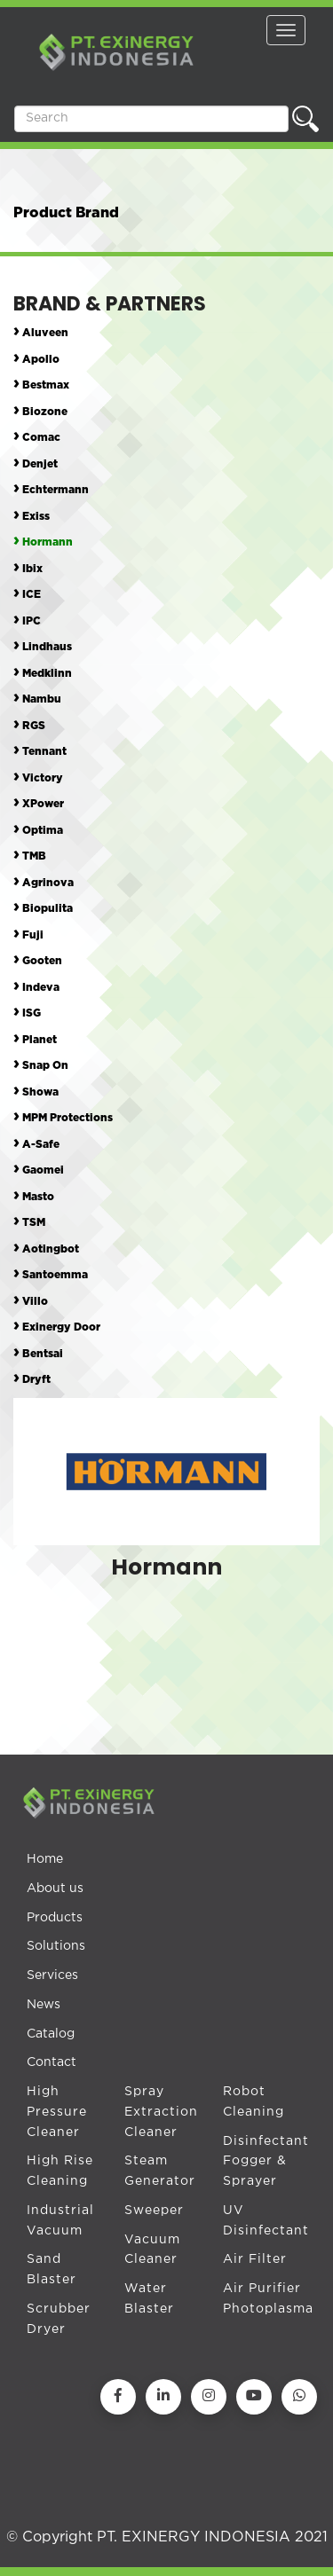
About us (55, 1888)
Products (55, 1917)
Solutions (56, 1946)
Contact (51, 2062)
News (43, 2004)
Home (45, 1859)
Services (52, 1975)
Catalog (51, 2034)
